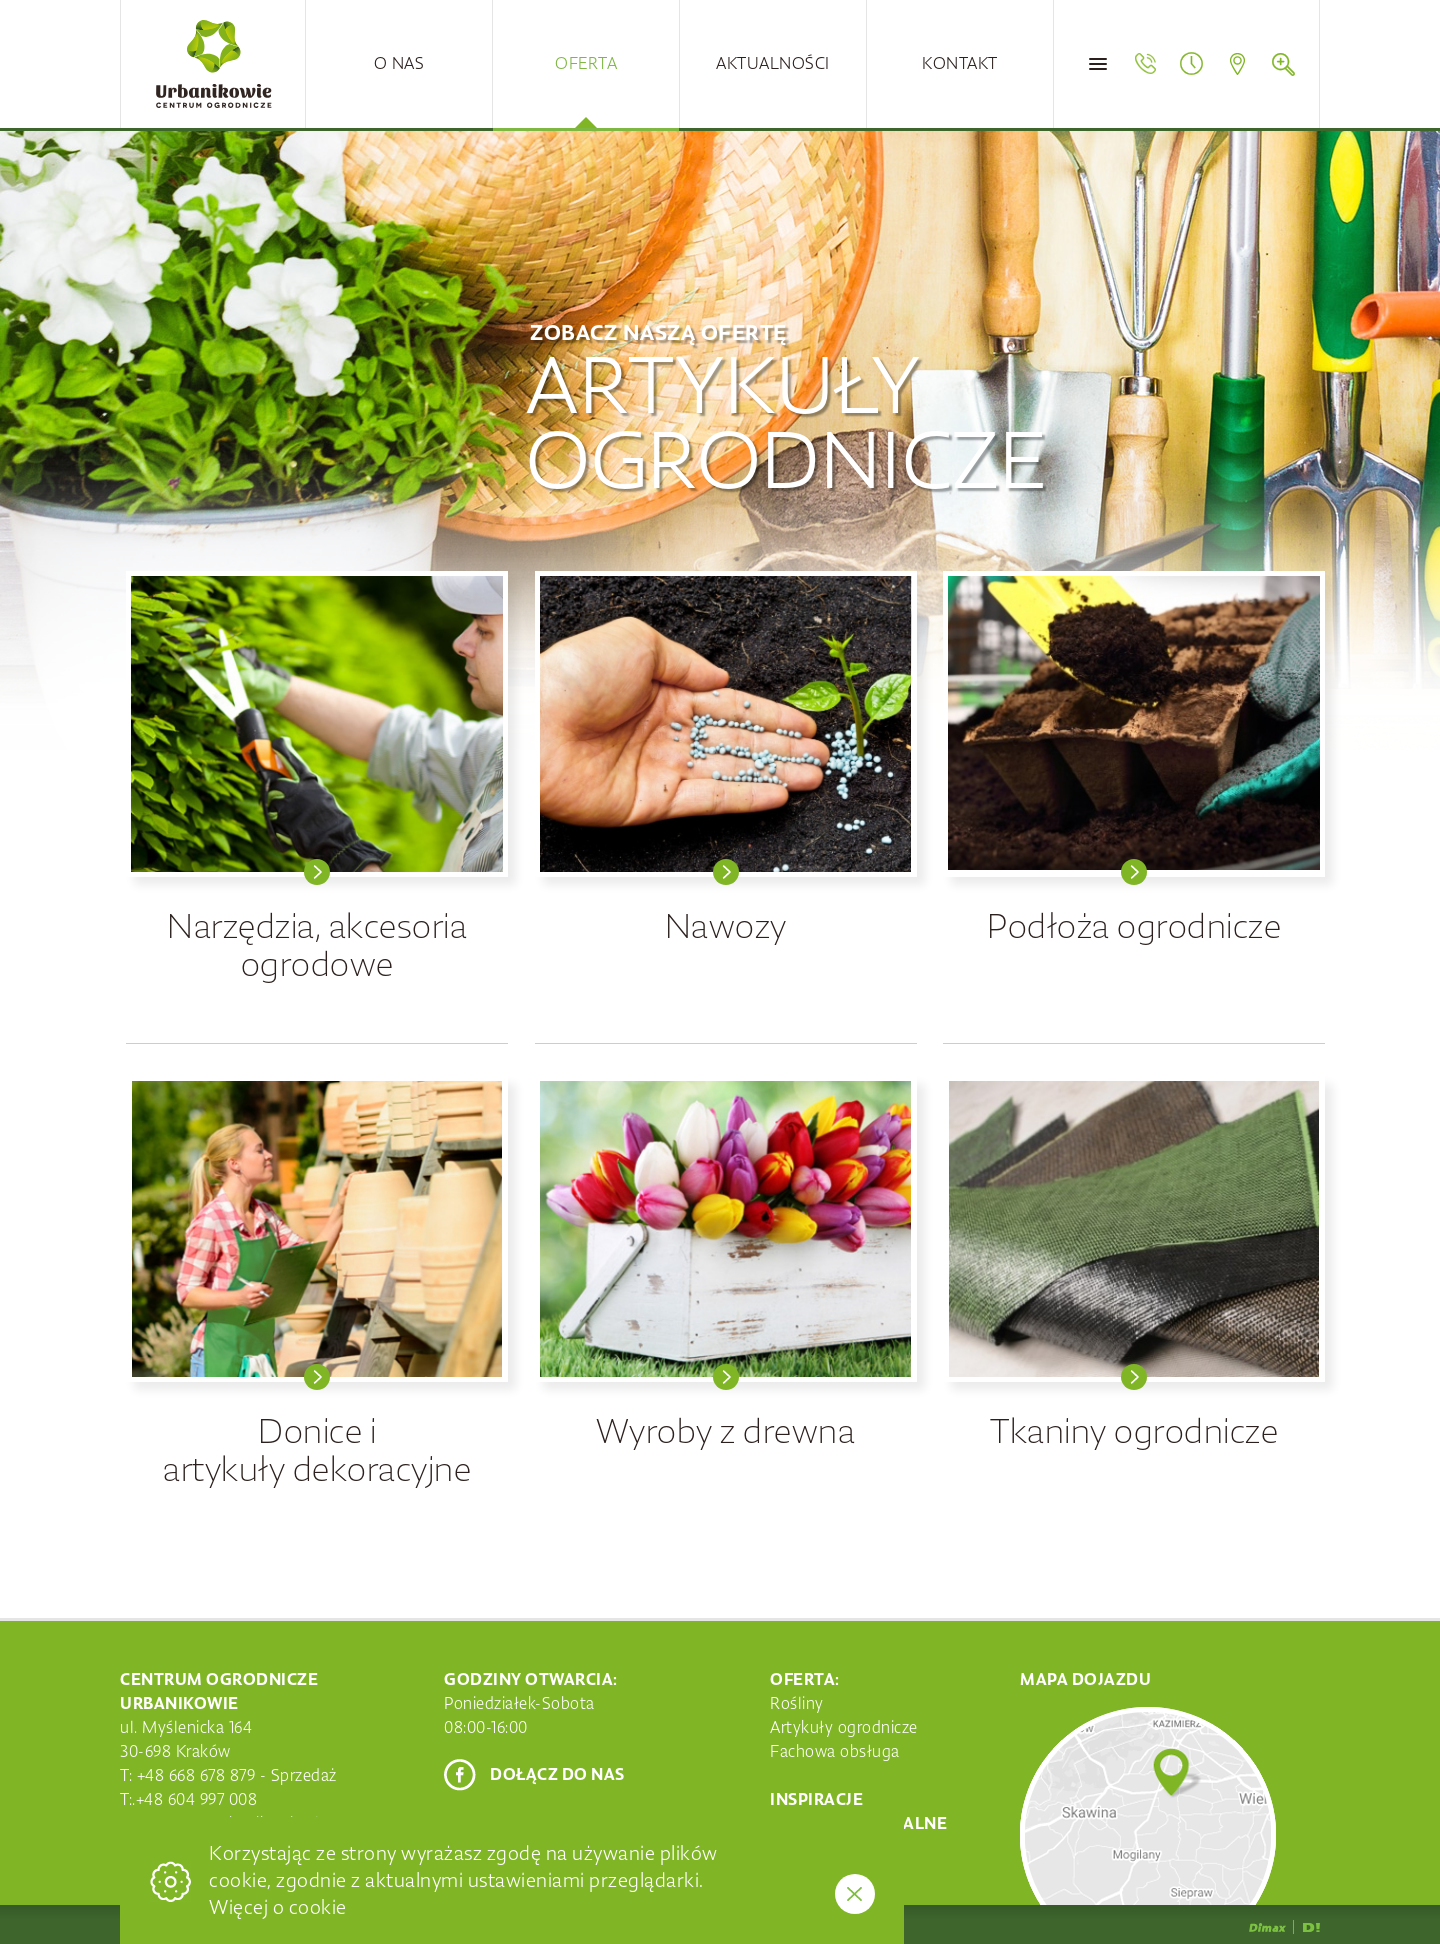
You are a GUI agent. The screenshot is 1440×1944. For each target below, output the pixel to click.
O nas (399, 64)
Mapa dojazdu (1237, 64)
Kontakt (960, 64)
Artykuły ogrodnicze (844, 1728)
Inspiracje (816, 1800)
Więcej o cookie (278, 1908)
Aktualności (773, 64)
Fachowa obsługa (835, 1752)
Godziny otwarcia (1191, 64)
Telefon (1145, 64)
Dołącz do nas (557, 1775)
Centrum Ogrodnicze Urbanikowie (213, 64)
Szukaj (1283, 64)
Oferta (586, 64)
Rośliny (797, 1704)
